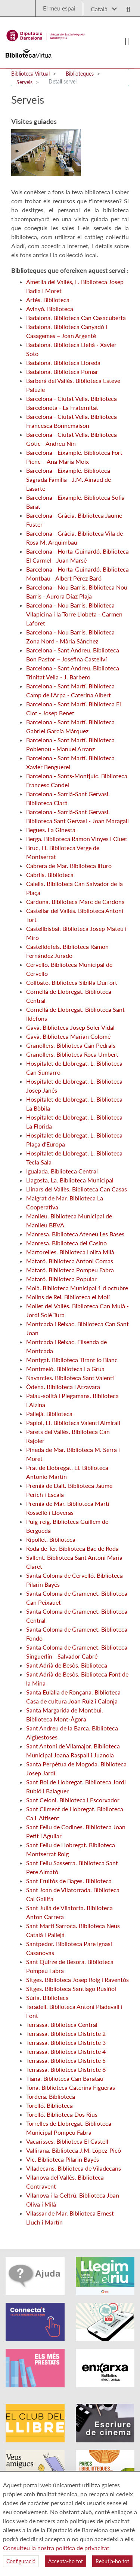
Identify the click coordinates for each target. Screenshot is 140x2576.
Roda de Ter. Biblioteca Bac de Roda (72, 1548)
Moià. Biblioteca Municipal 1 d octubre (77, 1287)
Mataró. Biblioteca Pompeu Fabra (70, 1269)
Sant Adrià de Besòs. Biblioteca (66, 1665)
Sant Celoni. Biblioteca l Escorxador (72, 1799)
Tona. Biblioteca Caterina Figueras (70, 2087)
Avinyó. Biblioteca (49, 308)
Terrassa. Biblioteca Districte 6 (66, 2069)
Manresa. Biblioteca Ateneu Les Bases (75, 1233)
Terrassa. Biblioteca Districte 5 (66, 2060)
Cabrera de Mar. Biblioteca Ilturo (69, 865)
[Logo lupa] (126, 7)
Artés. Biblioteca (47, 299)
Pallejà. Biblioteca (49, 1413)
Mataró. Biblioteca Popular (61, 1278)
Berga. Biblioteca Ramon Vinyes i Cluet (76, 838)
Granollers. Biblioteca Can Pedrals (70, 1045)
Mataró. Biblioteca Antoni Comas (69, 1260)
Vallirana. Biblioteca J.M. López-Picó (73, 2150)
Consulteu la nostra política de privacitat (56, 2547)
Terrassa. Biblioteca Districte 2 (66, 2033)
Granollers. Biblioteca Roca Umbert (72, 1054)
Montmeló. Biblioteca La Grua (65, 1368)
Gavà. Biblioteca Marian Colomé (68, 1036)
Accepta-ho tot (65, 2561)
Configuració (20, 2561)
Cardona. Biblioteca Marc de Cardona (75, 901)
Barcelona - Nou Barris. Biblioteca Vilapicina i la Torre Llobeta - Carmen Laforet (74, 614)
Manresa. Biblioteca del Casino (66, 1242)
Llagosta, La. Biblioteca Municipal (69, 1180)
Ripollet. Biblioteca (50, 1539)
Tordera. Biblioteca (50, 2096)
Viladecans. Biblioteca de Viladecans (73, 2168)
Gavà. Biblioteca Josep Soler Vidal (70, 1027)
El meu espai (59, 8)
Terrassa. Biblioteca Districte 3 (66, 2042)
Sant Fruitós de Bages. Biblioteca (69, 1880)
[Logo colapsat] (127, 42)
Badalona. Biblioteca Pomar (62, 371)
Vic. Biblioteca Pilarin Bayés (62, 2159)
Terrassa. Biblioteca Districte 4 (66, 2051)
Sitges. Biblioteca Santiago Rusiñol (71, 1988)
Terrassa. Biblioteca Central (61, 2024)
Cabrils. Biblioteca (50, 874)
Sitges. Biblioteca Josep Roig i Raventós (77, 1979)
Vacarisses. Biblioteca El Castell (67, 2141)
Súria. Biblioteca (47, 1997)
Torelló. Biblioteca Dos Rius (61, 2114)
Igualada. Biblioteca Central (62, 1171)
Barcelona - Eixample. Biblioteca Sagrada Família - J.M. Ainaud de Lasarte (68, 479)
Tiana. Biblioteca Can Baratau (64, 2078)
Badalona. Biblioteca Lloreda (63, 362)
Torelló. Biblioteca (49, 2105)
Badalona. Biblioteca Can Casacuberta (76, 317)
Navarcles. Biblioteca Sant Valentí (70, 1377)
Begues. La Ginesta (50, 829)
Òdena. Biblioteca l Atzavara (63, 1386)
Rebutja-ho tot (112, 2561)
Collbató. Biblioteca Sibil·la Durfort (71, 982)
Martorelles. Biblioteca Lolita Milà (70, 1251)
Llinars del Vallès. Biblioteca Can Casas (76, 1189)
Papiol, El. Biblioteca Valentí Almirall (73, 1422)
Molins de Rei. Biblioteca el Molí (68, 1296)
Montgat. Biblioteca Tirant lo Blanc (72, 1359)
